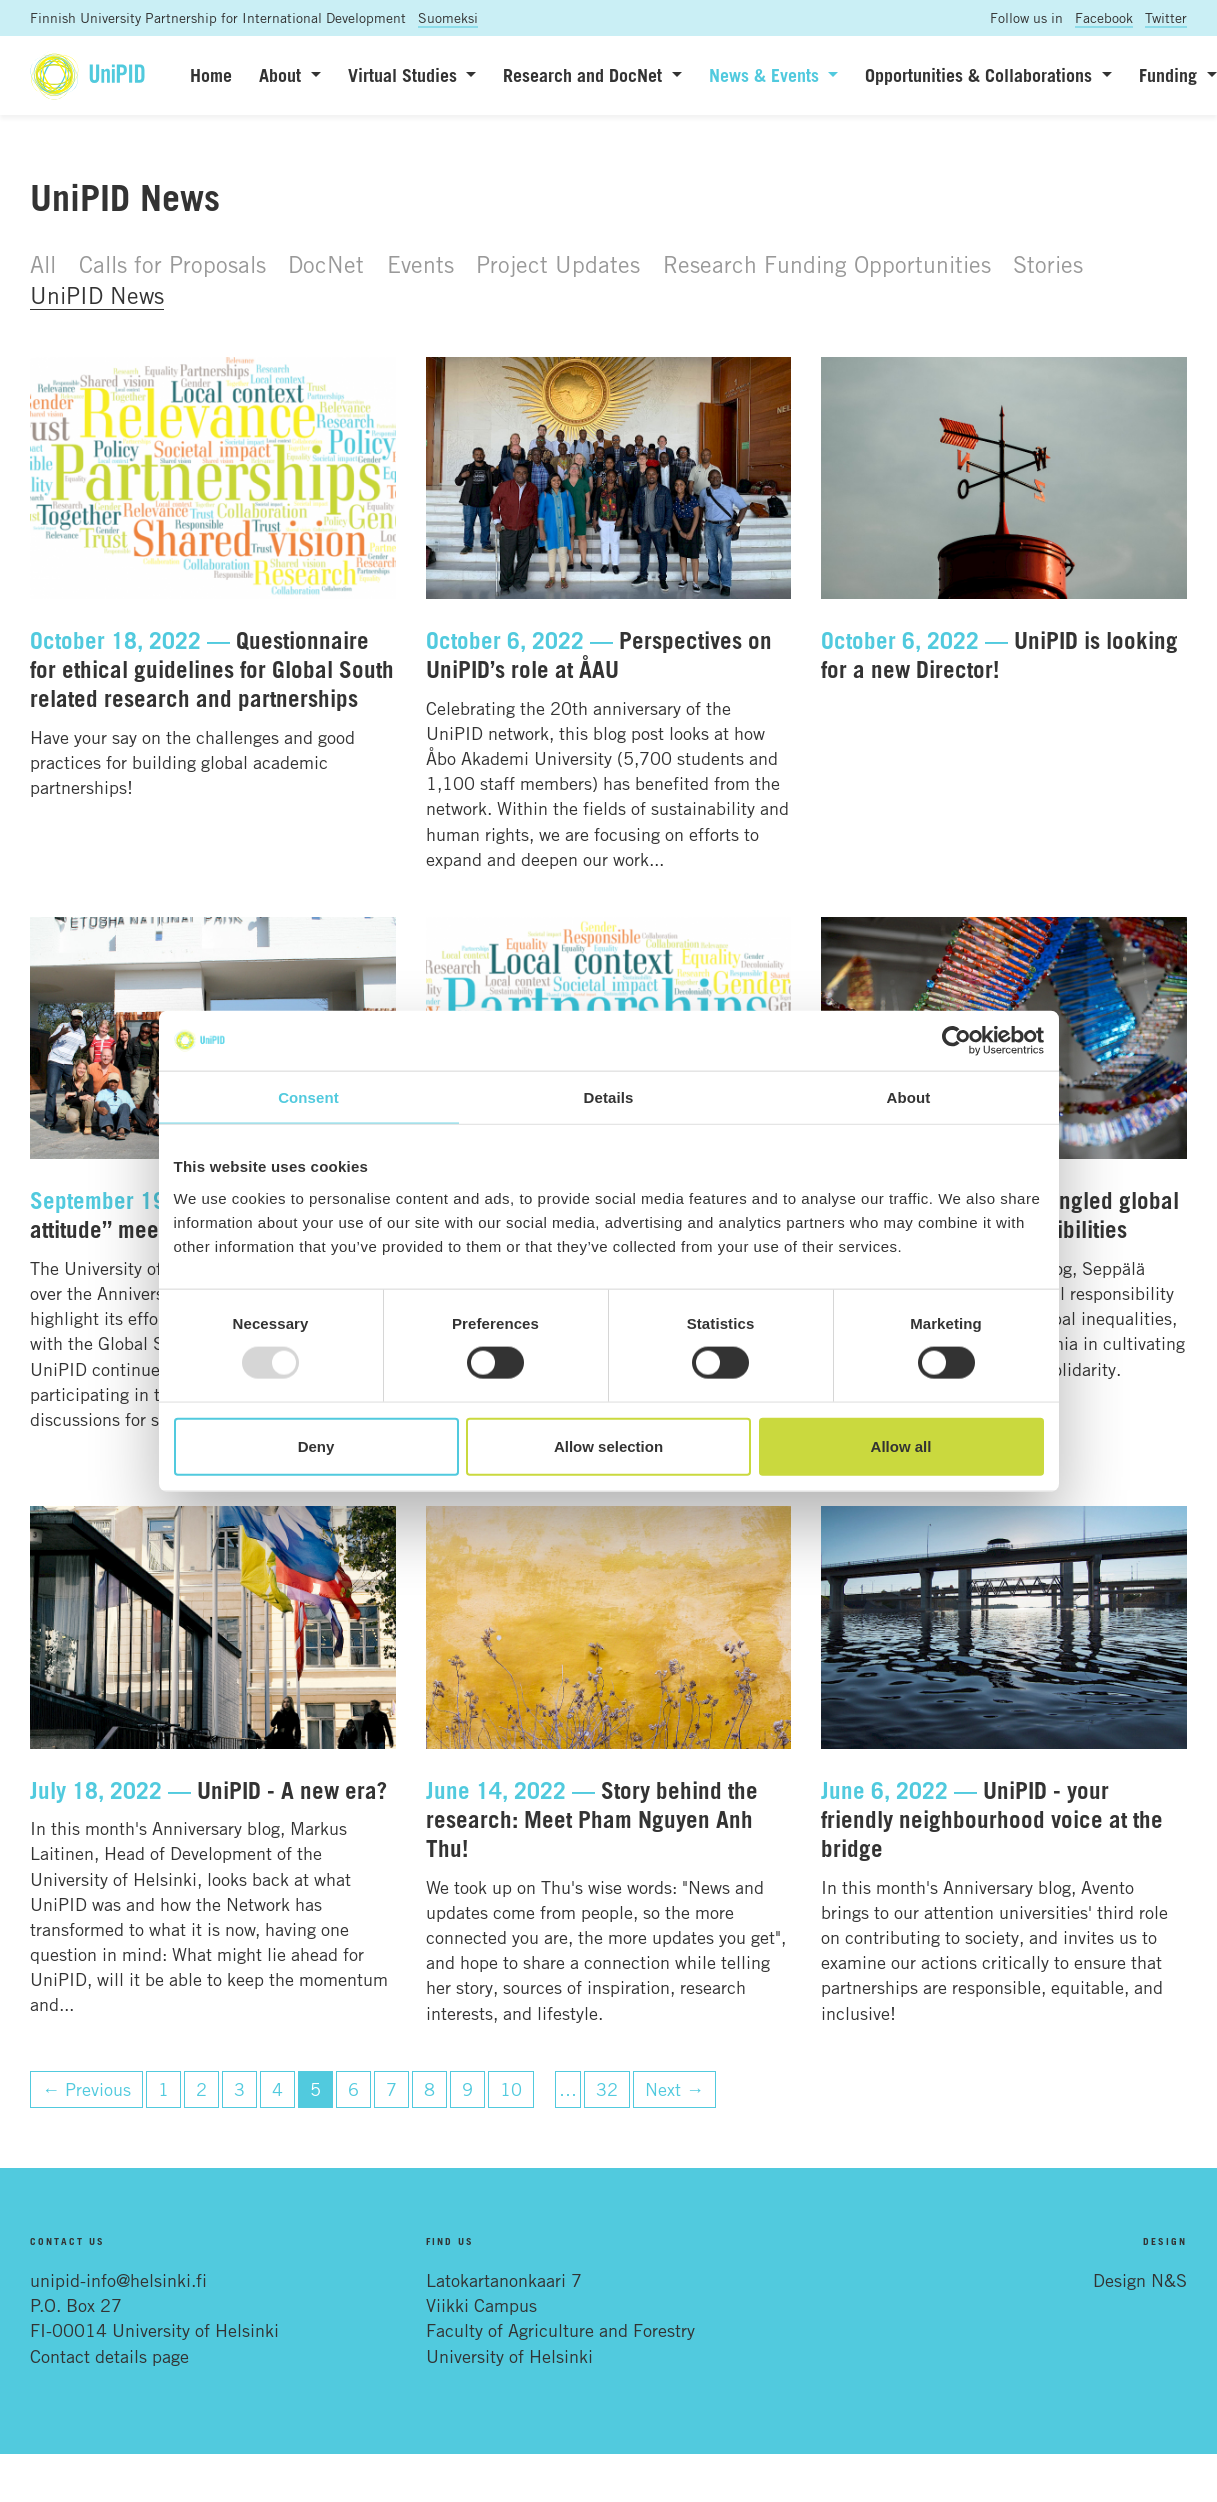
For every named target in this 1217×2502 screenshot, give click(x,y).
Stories (1048, 264)
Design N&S (1140, 2280)
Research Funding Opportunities (827, 264)
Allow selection (608, 1445)
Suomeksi (448, 17)
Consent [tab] (308, 1097)
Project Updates (558, 264)
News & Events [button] (766, 75)
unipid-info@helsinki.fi (118, 2280)
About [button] (282, 75)
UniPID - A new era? (292, 1790)
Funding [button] (1170, 75)
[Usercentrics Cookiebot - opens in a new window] (956, 1041)
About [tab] (909, 1097)
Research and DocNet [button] (585, 75)
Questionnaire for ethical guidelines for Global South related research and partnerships (212, 669)
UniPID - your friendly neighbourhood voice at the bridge (992, 1819)
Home (211, 75)
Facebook (1104, 17)
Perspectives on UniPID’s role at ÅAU (599, 654)
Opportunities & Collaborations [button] (981, 75)
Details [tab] (609, 1097)
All (43, 264)
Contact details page (109, 2356)
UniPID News (97, 295)
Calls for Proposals (172, 264)
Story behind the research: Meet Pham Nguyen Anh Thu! (592, 1819)
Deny (316, 1445)
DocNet (326, 264)
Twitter (1166, 17)
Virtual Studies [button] (405, 75)
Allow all (901, 1445)
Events (420, 264)
